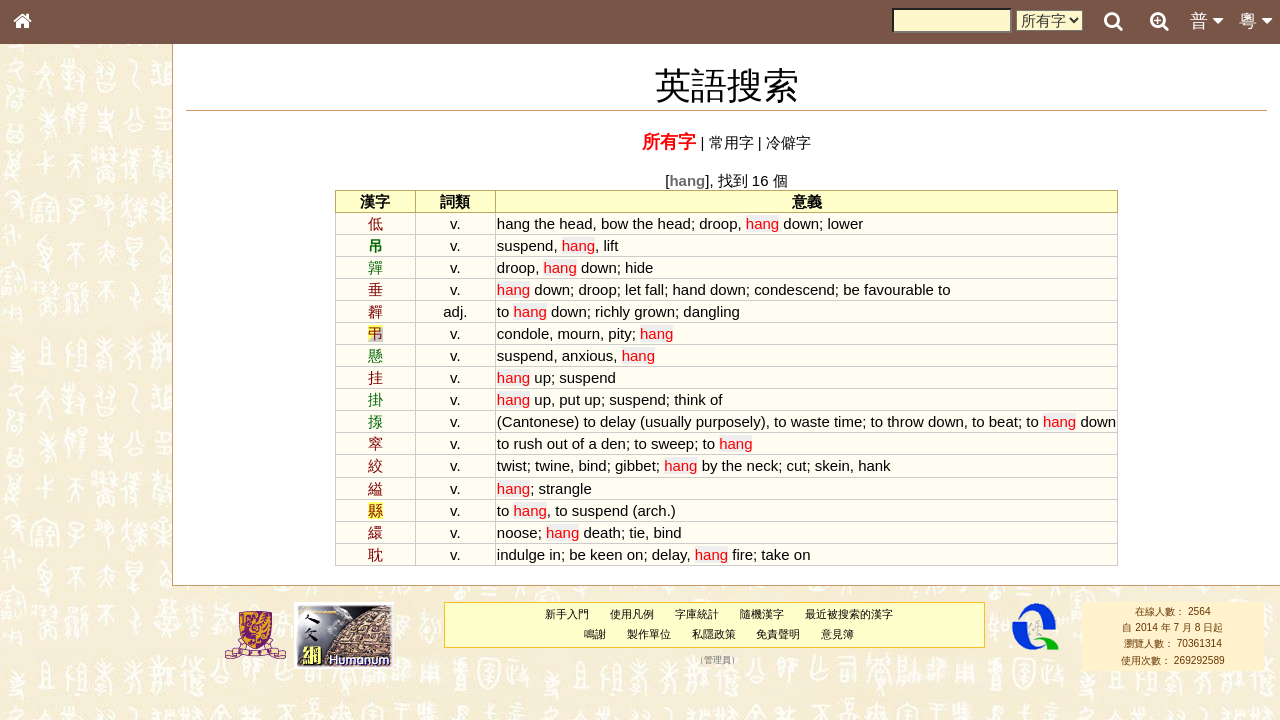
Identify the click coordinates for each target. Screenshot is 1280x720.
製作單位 (649, 634)
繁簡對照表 (55, 669)
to (944, 289)
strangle (564, 488)
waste (810, 421)
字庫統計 (697, 614)
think (690, 399)
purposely (728, 421)
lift (610, 245)
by (710, 465)
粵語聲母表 (55, 410)
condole (523, 333)
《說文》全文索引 (73, 615)
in (555, 554)
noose (517, 532)
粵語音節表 (55, 392)
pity (619, 333)
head (575, 223)
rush (527, 443)
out (557, 443)
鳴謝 (595, 634)
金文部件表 (55, 322)
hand (689, 289)
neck (763, 465)
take (775, 554)
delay (618, 421)
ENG (88, 220)
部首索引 (49, 267)
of (716, 399)
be (851, 289)
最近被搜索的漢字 (849, 614)
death (601, 532)
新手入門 (567, 614)
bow (614, 223)
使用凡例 (632, 614)
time (848, 421)
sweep (672, 443)
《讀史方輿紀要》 (73, 633)
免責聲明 (778, 634)
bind (592, 465)
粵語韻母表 (55, 429)
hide (639, 267)
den (613, 443)
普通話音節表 (61, 544)
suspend (525, 245)
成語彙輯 (49, 651)
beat (1003, 421)
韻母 (68, 526)
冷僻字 (788, 142)
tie (637, 532)
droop (718, 223)
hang (513, 223)
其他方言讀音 (61, 562)
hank (874, 465)
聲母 (40, 526)
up (542, 377)
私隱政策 (714, 634)
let (633, 289)
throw (905, 421)
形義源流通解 (61, 340)
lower (845, 223)
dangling (711, 311)
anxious (588, 355)
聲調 (95, 526)
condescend (794, 289)
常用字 (731, 142)
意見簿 (837, 634)
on (635, 554)
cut (797, 465)
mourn (579, 333)
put (569, 399)
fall (654, 289)
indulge (521, 554)
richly (612, 311)
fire (742, 554)
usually (668, 421)
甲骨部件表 (55, 303)
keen (606, 554)
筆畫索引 (49, 285)
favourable (899, 289)
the (544, 223)
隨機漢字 (762, 614)
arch (652, 510)
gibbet (635, 465)
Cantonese (538, 421)
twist (512, 465)
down (801, 223)
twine (552, 465)
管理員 (717, 660)
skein (832, 465)
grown (654, 311)
